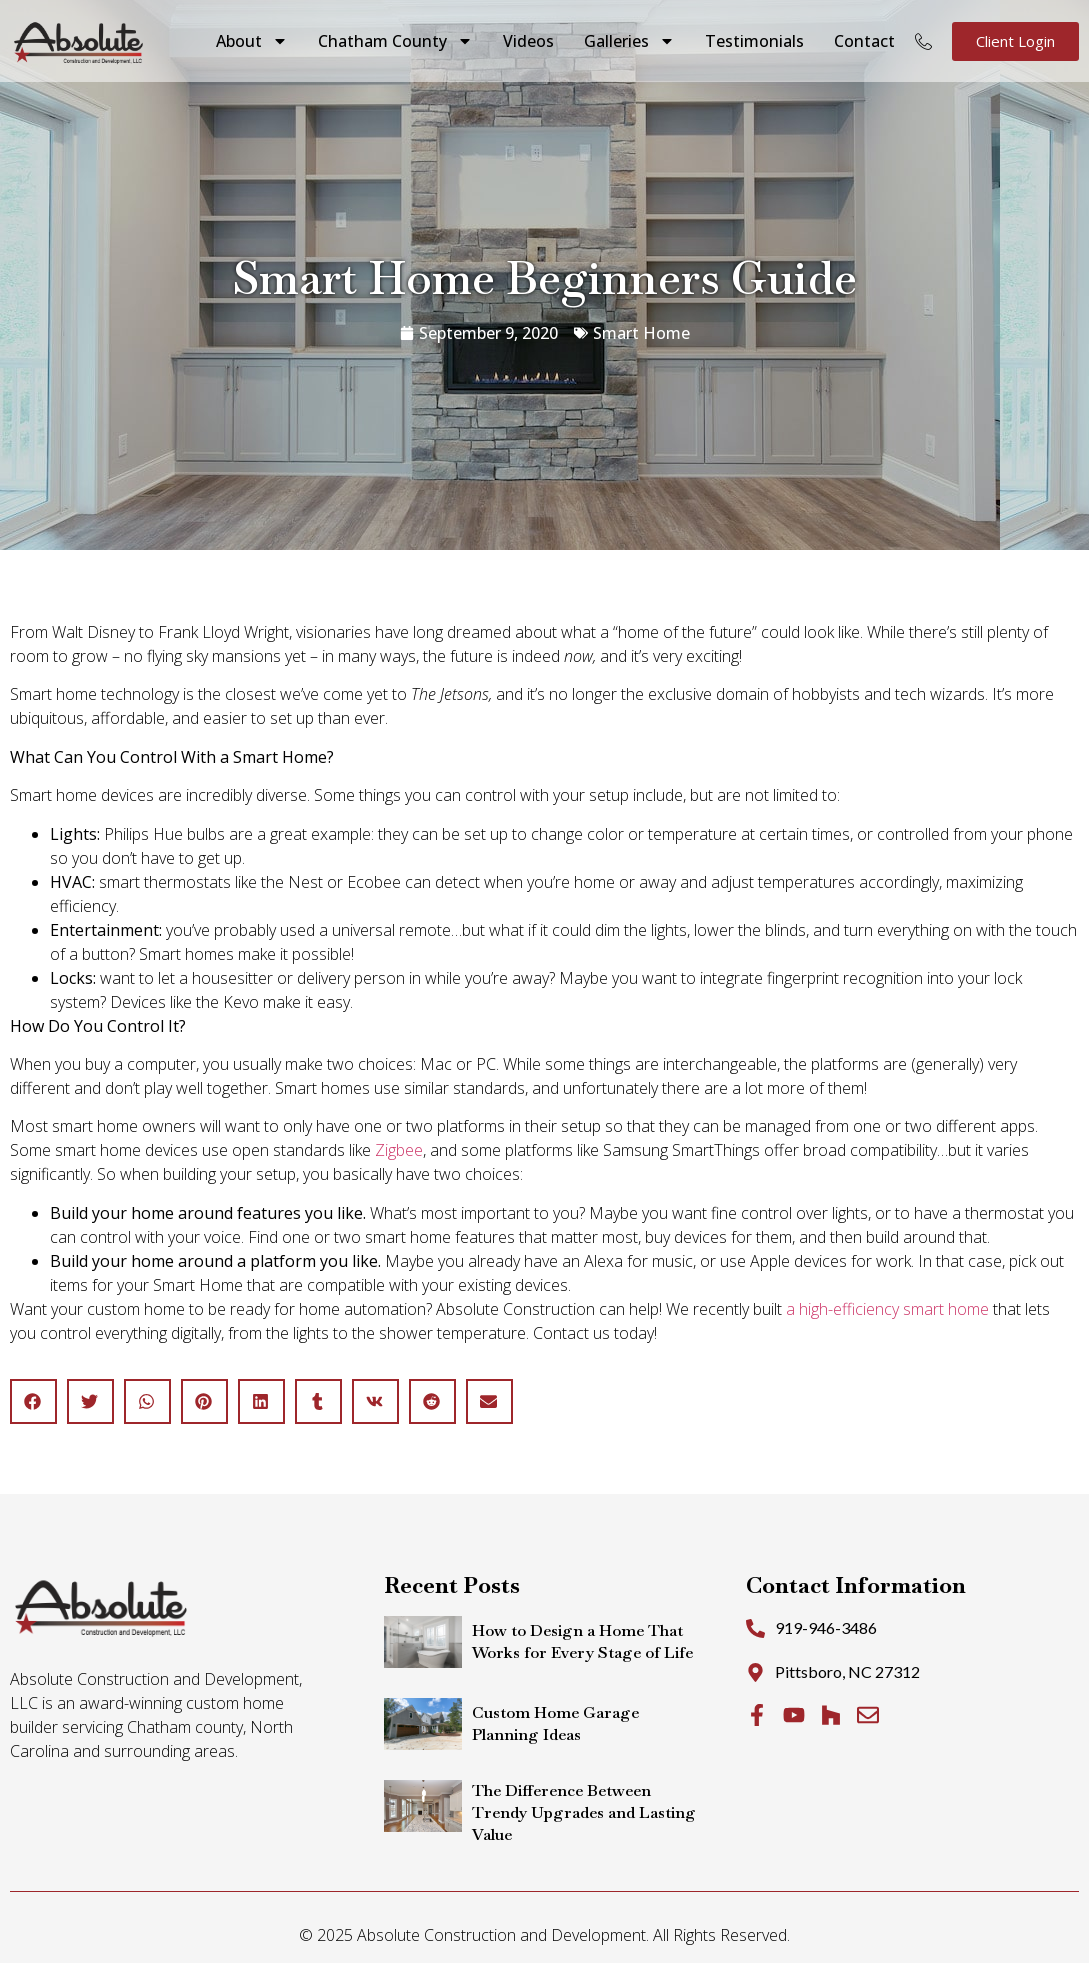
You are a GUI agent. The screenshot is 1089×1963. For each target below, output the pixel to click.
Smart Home (641, 333)
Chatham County (395, 41)
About (252, 41)
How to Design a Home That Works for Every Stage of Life (582, 1641)
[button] (33, 1401)
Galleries (629, 41)
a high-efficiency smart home (887, 1309)
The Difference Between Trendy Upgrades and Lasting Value (584, 1812)
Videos (528, 41)
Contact (864, 41)
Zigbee (399, 1150)
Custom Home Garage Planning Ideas (555, 1723)
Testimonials (754, 41)
